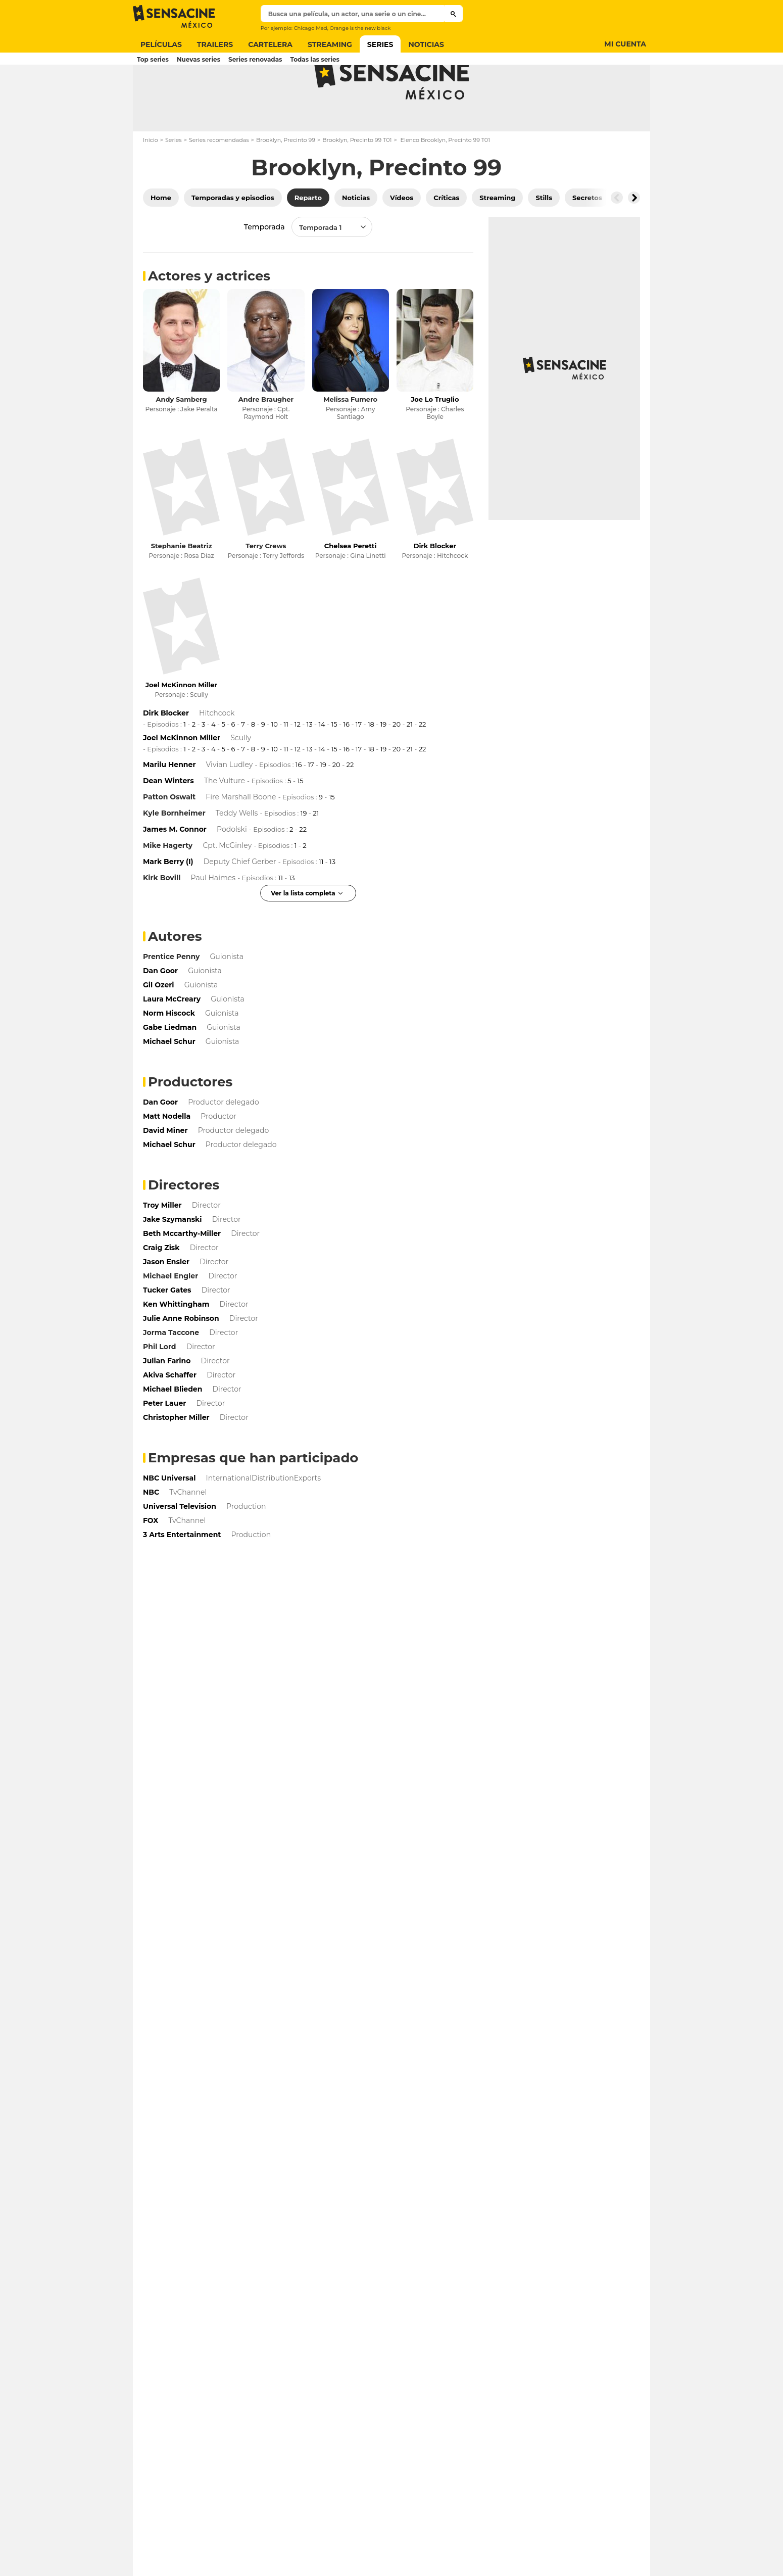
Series (173, 179)
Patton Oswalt (169, 836)
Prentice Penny (171, 996)
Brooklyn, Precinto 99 (285, 179)
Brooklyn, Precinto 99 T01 (357, 179)
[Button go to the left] (617, 237)
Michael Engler (170, 1315)
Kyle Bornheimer (174, 852)
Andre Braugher (265, 439)
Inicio (150, 179)
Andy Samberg (181, 439)
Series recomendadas (219, 179)
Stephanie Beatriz (181, 586)
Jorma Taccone (171, 1372)
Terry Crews (266, 586)
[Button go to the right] (634, 237)
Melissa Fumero (350, 439)
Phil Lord (159, 1386)
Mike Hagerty (167, 885)
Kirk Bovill (161, 917)
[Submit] (453, 14)
